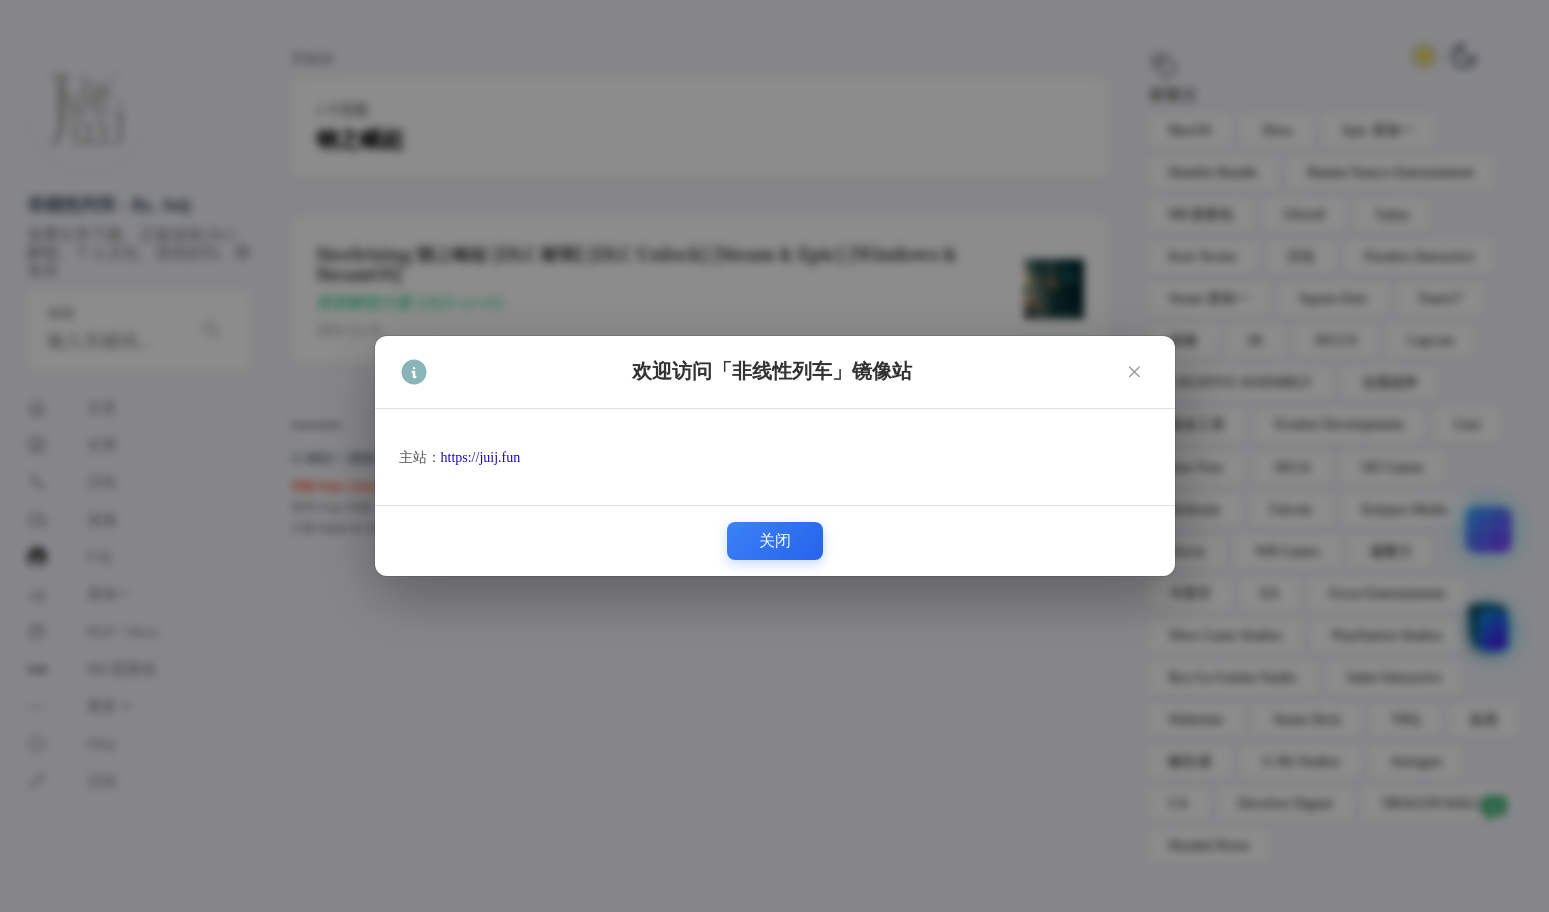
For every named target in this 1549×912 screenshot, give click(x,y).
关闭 (775, 540)
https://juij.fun (481, 457)
